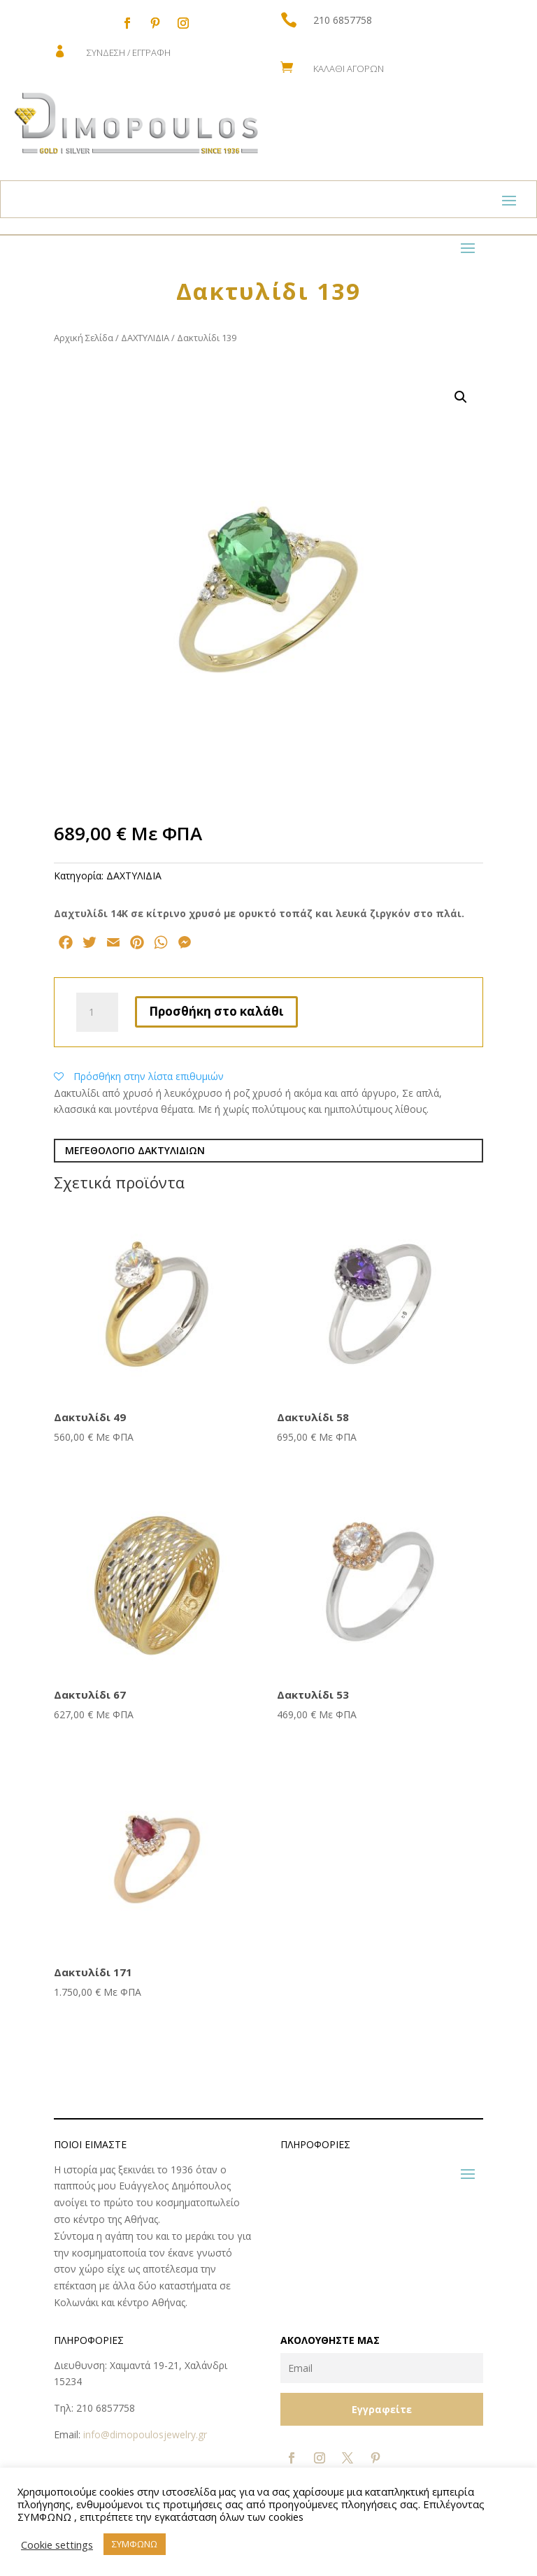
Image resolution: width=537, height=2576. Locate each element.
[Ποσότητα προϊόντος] (97, 1012)
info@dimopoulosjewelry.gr (145, 2434)
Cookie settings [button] (57, 2544)
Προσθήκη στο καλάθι (216, 1011)
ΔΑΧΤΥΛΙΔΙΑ (145, 337)
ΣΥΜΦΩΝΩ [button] (134, 2544)
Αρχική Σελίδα (83, 337)
